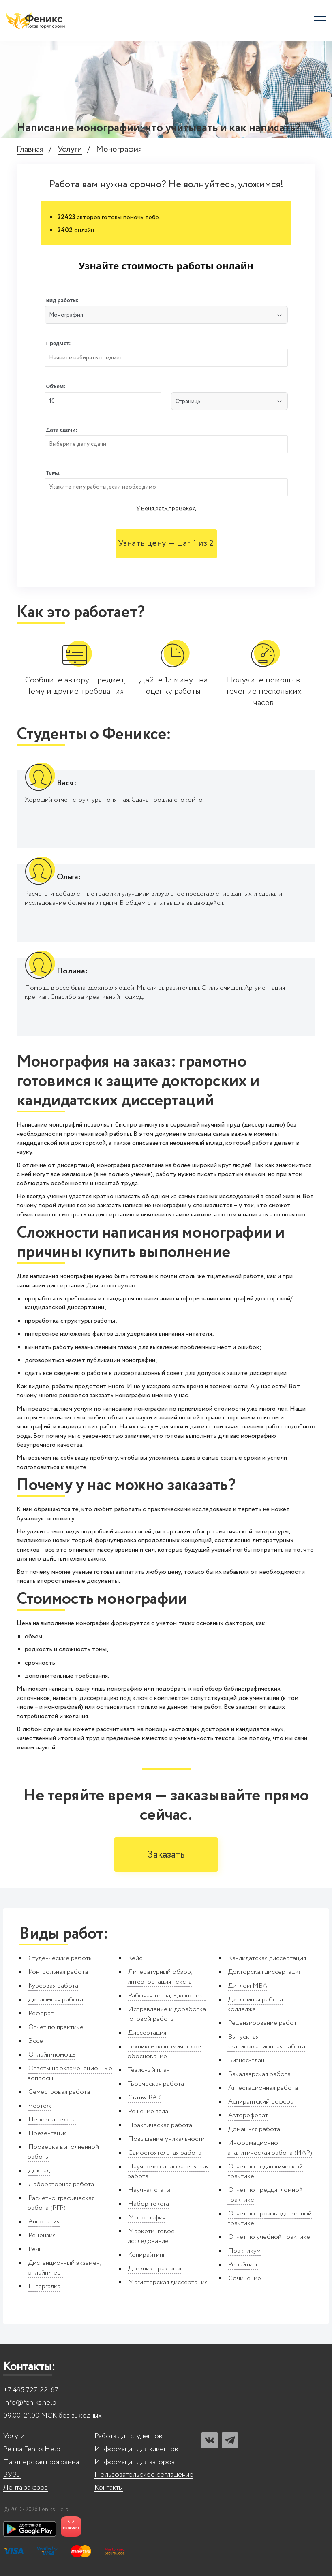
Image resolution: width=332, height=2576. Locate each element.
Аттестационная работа (263, 2088)
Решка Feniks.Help (31, 2449)
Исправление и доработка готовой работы (166, 2014)
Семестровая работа (59, 2092)
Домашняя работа (254, 2129)
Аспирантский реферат (262, 2101)
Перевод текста (52, 2119)
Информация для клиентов (136, 2449)
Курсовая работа (53, 1985)
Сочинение (244, 2278)
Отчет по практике (56, 2027)
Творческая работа (156, 2084)
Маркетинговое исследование (151, 2236)
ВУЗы (12, 2475)
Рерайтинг (243, 2264)
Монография (146, 2217)
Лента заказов (25, 2488)
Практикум (244, 2250)
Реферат (41, 2013)
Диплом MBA (247, 1985)
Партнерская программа (41, 2462)
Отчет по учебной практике (269, 2237)
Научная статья (150, 2190)
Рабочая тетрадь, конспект (167, 1995)
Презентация (47, 2133)
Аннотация (44, 2221)
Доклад (39, 2170)
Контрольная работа (58, 1972)
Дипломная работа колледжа (255, 2004)
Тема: (53, 472)
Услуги (70, 150)
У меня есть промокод (166, 509)
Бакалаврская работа (259, 2074)
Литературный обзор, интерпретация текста (159, 1976)
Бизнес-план (246, 2060)
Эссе (35, 2041)
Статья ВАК (144, 2097)
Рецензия (42, 2235)
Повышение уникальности (166, 2139)
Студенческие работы (60, 1958)
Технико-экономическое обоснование (164, 2051)
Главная (30, 150)
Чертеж (39, 2105)
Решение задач (149, 2111)
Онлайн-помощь (51, 2054)
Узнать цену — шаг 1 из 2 (166, 543)
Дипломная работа (55, 1999)
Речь (35, 2249)
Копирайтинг (146, 2255)
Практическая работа (160, 2125)
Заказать (166, 1855)
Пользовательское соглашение (143, 2475)
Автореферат (248, 2115)
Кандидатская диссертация (267, 1958)
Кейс (135, 1958)
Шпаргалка (44, 2286)
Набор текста (148, 2203)
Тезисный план (149, 2070)
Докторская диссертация (265, 1972)
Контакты (108, 2488)
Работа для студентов (128, 2436)
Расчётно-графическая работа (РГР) (61, 2203)
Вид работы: (62, 300)
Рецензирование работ (262, 2023)
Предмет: (58, 343)
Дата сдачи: (61, 429)
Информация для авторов (134, 2462)
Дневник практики (154, 2268)
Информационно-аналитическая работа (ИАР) (269, 2147)
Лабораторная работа (61, 2184)
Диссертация (147, 2032)
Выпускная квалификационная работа (266, 2041)
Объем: (55, 386)
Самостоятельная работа (164, 2152)
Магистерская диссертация (168, 2282)
